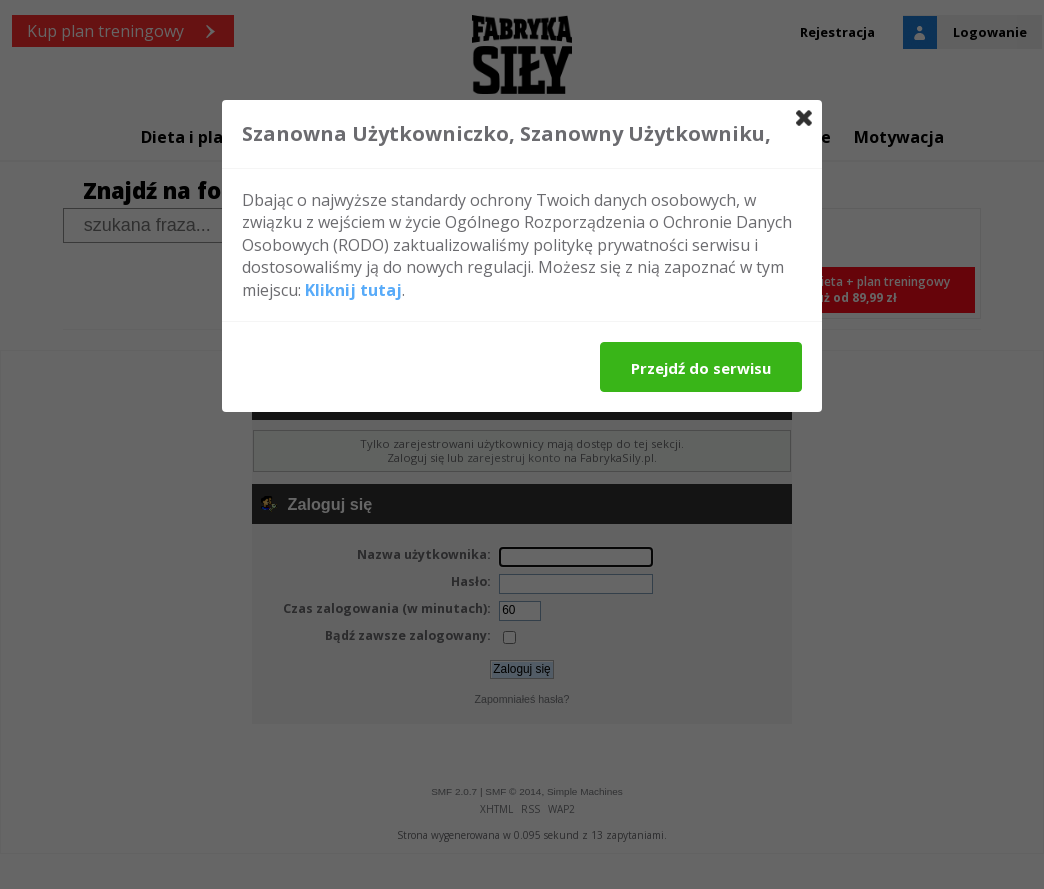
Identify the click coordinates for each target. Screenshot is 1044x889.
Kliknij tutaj (353, 290)
